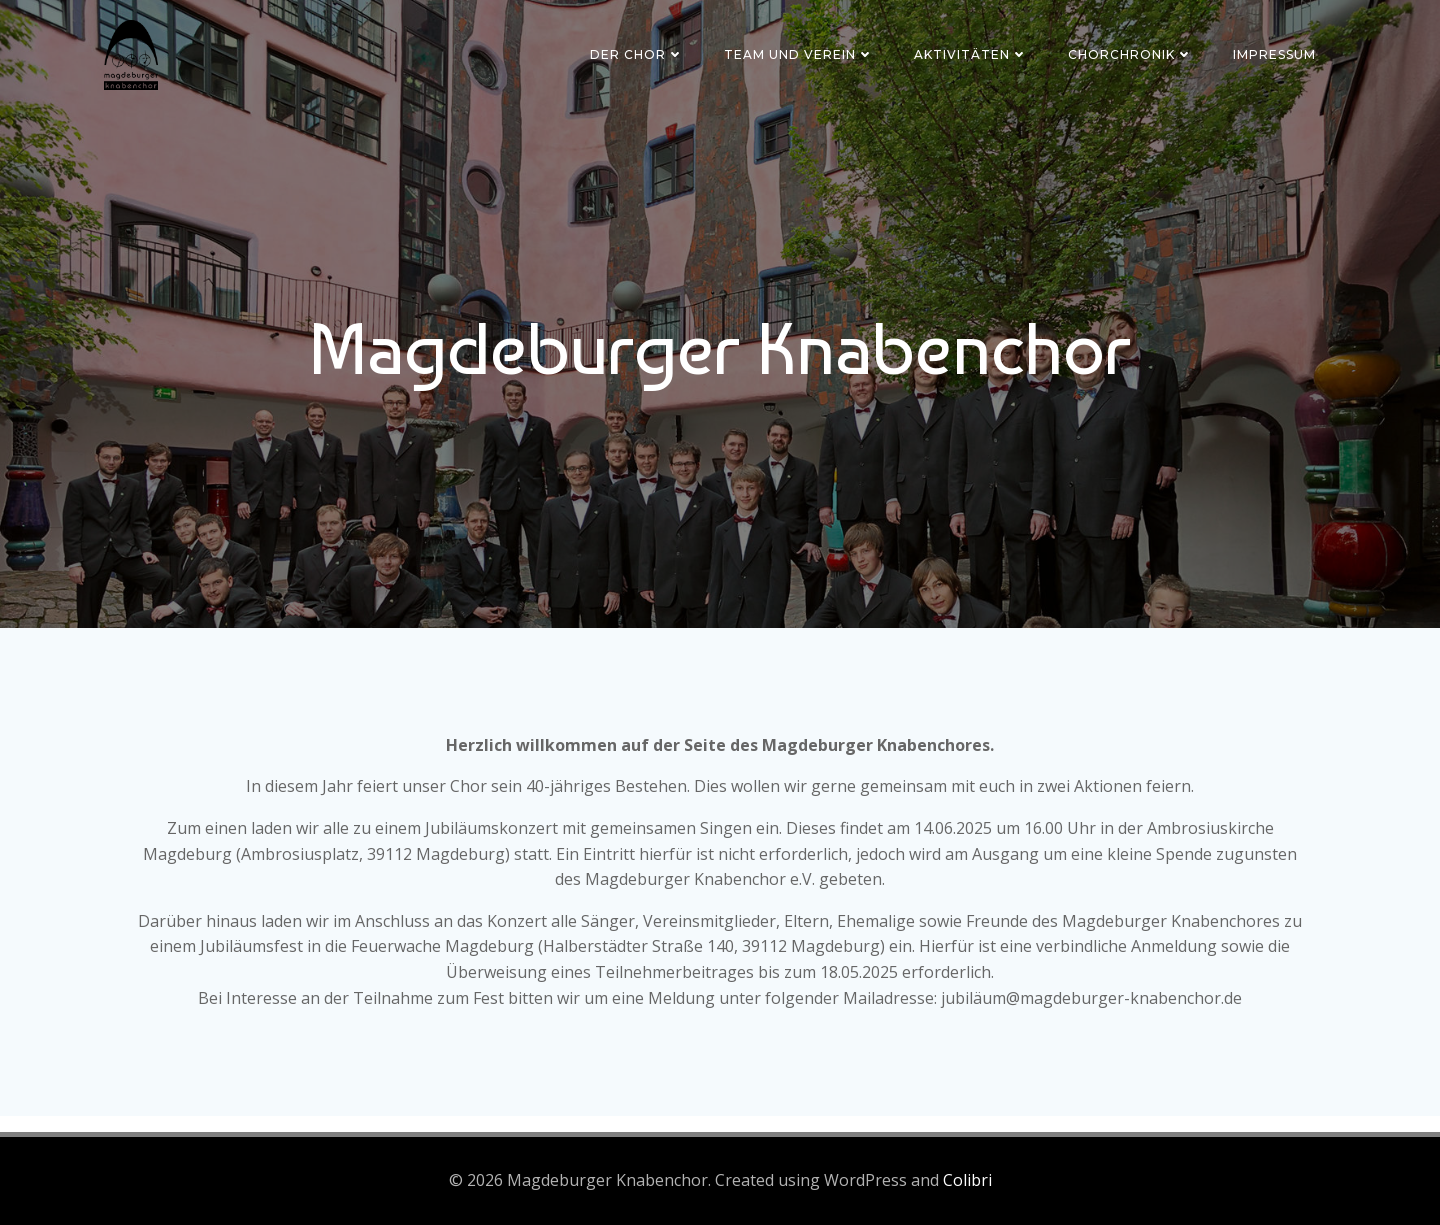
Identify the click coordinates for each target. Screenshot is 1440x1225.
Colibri (967, 1180)
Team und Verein (799, 54)
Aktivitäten (971, 54)
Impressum (1274, 54)
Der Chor (637, 54)
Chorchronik (1130, 54)
